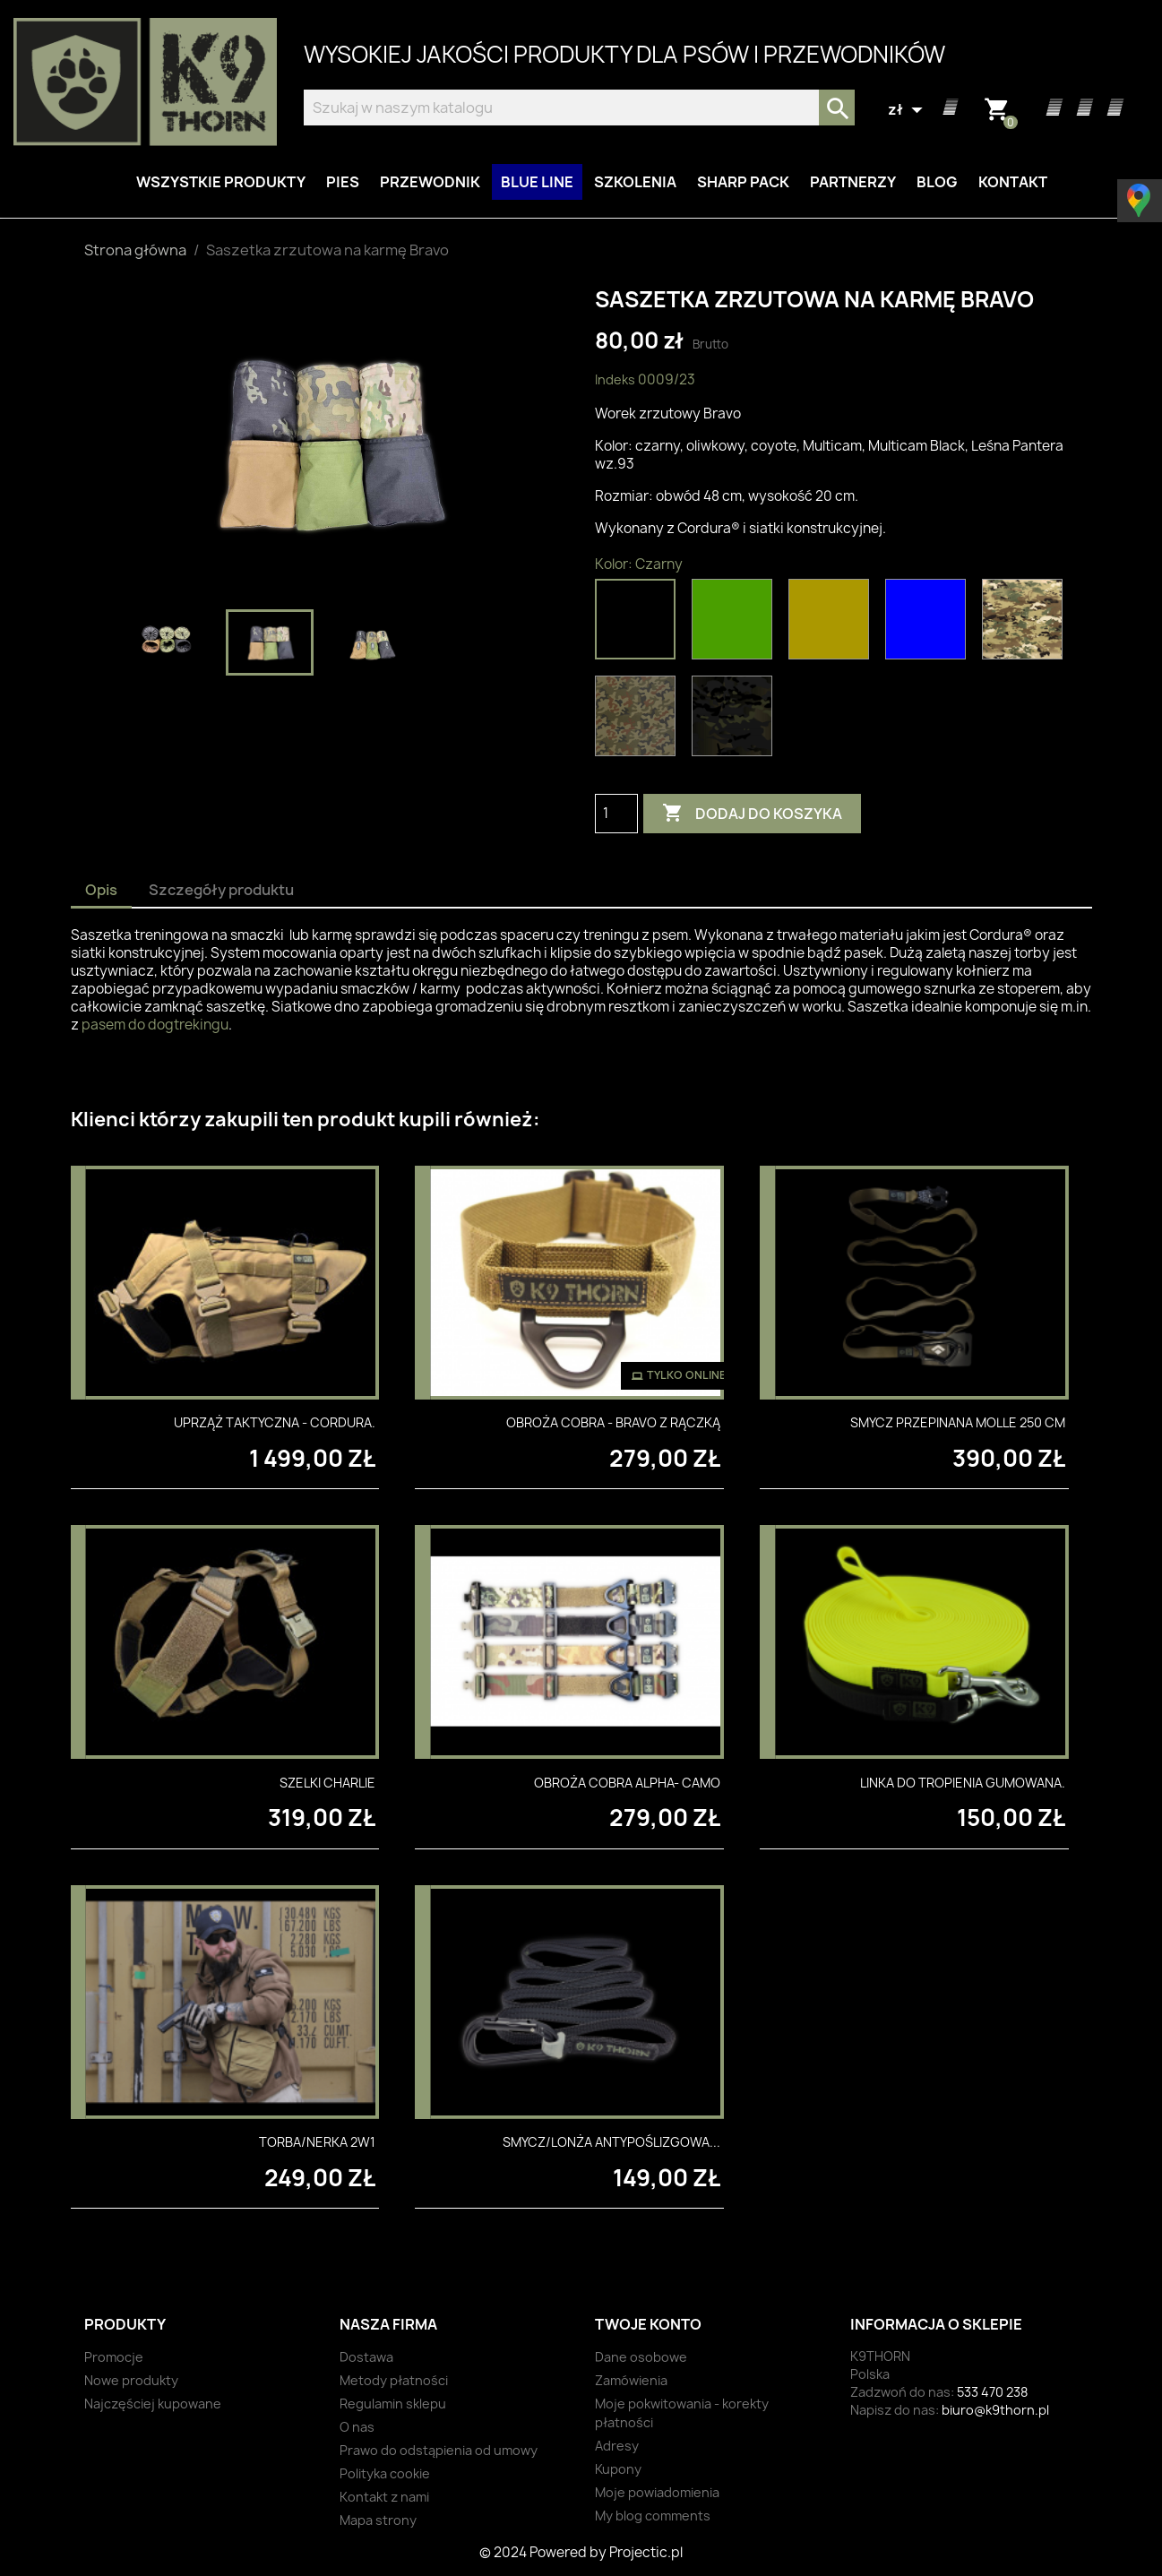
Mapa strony (378, 2520)
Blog (937, 182)
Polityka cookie (385, 2473)
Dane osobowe (641, 2356)
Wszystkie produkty (221, 182)
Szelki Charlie (327, 1782)
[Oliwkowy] (735, 623)
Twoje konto (648, 2324)
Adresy (617, 2445)
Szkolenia (635, 182)
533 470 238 (992, 2391)
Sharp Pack (743, 182)
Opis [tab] (101, 890)
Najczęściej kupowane (152, 2403)
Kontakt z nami (384, 2496)
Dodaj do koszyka (752, 813)
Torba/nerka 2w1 (317, 2141)
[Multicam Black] (735, 720)
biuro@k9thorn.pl (995, 2409)
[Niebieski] (929, 623)
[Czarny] (639, 623)
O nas (357, 2426)
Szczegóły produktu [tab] (221, 890)
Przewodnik (430, 182)
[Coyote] (832, 623)
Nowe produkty (131, 2380)
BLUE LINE (537, 182)
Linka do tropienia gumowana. (962, 1782)
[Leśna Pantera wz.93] (639, 720)
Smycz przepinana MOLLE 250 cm (957, 1422)
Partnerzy (853, 182)
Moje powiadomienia (657, 2492)
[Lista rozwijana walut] (907, 110)
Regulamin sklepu (393, 2403)
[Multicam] (1026, 623)
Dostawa (366, 2356)
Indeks (615, 379)
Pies (342, 182)
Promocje (113, 2356)
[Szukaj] (579, 107)
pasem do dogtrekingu (155, 1024)
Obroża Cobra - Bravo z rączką (613, 1422)
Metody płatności (394, 2380)
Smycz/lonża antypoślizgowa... (611, 2141)
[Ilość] (616, 813)
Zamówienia (631, 2380)
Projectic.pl (646, 2552)
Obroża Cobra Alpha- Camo (627, 1782)
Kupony (618, 2468)
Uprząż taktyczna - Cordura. (274, 1422)
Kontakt (1012, 182)
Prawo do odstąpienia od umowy (439, 2450)
